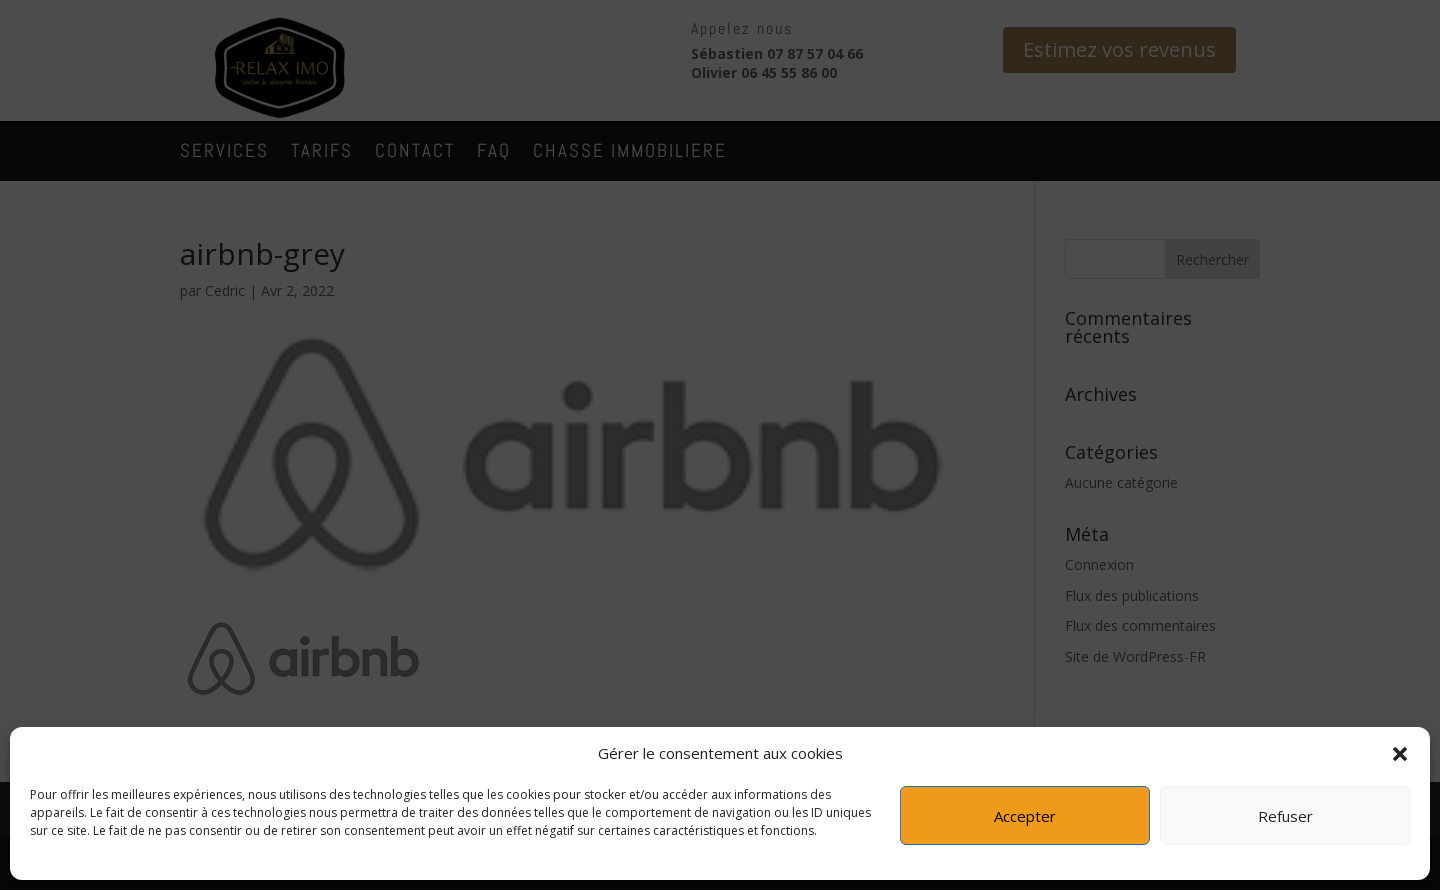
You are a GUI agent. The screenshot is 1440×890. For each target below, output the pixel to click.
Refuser (1285, 816)
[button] (1400, 754)
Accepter (1025, 816)
